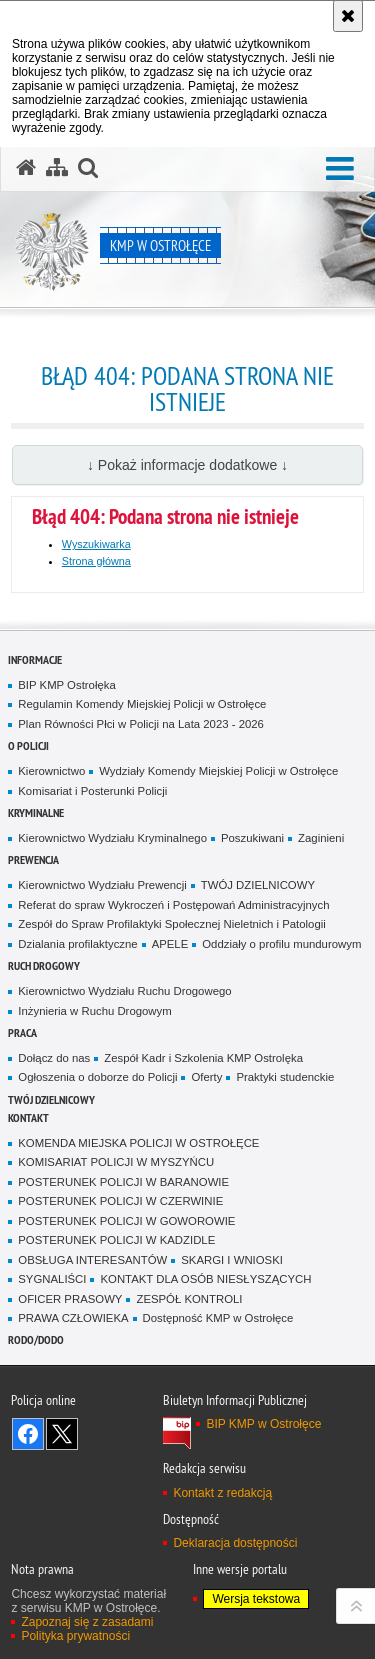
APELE (170, 944)
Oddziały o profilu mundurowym (281, 944)
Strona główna (96, 561)
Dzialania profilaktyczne (77, 944)
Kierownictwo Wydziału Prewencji (102, 885)
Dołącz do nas (54, 1058)
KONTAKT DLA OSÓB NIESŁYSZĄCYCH (205, 1279)
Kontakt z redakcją (222, 1493)
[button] (340, 169)
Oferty (206, 1077)
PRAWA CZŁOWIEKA (73, 1318)
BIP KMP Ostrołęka (66, 685)
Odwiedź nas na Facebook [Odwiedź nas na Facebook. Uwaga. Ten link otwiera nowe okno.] (28, 1434)
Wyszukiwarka (96, 544)
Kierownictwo (51, 771)
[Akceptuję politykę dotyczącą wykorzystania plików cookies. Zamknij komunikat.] (348, 16)
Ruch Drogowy (44, 965)
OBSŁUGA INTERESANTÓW (92, 1260)
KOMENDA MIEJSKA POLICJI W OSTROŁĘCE (138, 1143)
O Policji (28, 745)
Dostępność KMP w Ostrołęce (218, 1318)
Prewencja (33, 859)
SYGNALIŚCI (52, 1279)
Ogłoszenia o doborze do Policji (97, 1077)
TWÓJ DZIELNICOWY (258, 885)
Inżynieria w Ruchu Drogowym (94, 1011)
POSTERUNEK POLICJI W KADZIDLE (116, 1240)
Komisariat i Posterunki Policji (92, 791)
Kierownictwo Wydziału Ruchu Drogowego (124, 991)
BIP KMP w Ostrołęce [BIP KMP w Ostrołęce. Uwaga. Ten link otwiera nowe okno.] (263, 1424)
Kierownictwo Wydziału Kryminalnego (112, 838)
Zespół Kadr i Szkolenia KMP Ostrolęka (203, 1058)
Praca (22, 1032)
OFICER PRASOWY (70, 1299)
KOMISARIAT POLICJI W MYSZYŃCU (116, 1162)
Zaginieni (321, 838)
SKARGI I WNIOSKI (232, 1260)
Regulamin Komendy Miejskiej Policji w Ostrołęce (142, 704)
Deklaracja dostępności (235, 1543)
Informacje (35, 659)
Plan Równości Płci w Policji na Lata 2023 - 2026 (141, 724)
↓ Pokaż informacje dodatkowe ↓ (187, 465)
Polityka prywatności (75, 1636)
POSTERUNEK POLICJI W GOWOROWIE (126, 1221)
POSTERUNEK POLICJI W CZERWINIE (120, 1201)
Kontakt (28, 1117)
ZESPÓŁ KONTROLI (189, 1299)
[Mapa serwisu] (57, 168)
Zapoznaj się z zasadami (87, 1622)
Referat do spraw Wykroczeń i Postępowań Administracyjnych (173, 905)
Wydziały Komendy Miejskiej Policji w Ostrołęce (218, 771)
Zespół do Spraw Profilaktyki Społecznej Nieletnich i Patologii (172, 924)
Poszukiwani (252, 838)
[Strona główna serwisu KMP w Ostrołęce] (26, 168)
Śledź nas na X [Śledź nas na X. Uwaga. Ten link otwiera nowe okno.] (62, 1434)
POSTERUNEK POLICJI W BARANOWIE (123, 1182)
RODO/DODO (36, 1339)
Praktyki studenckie (285, 1077)
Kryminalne (36, 812)
